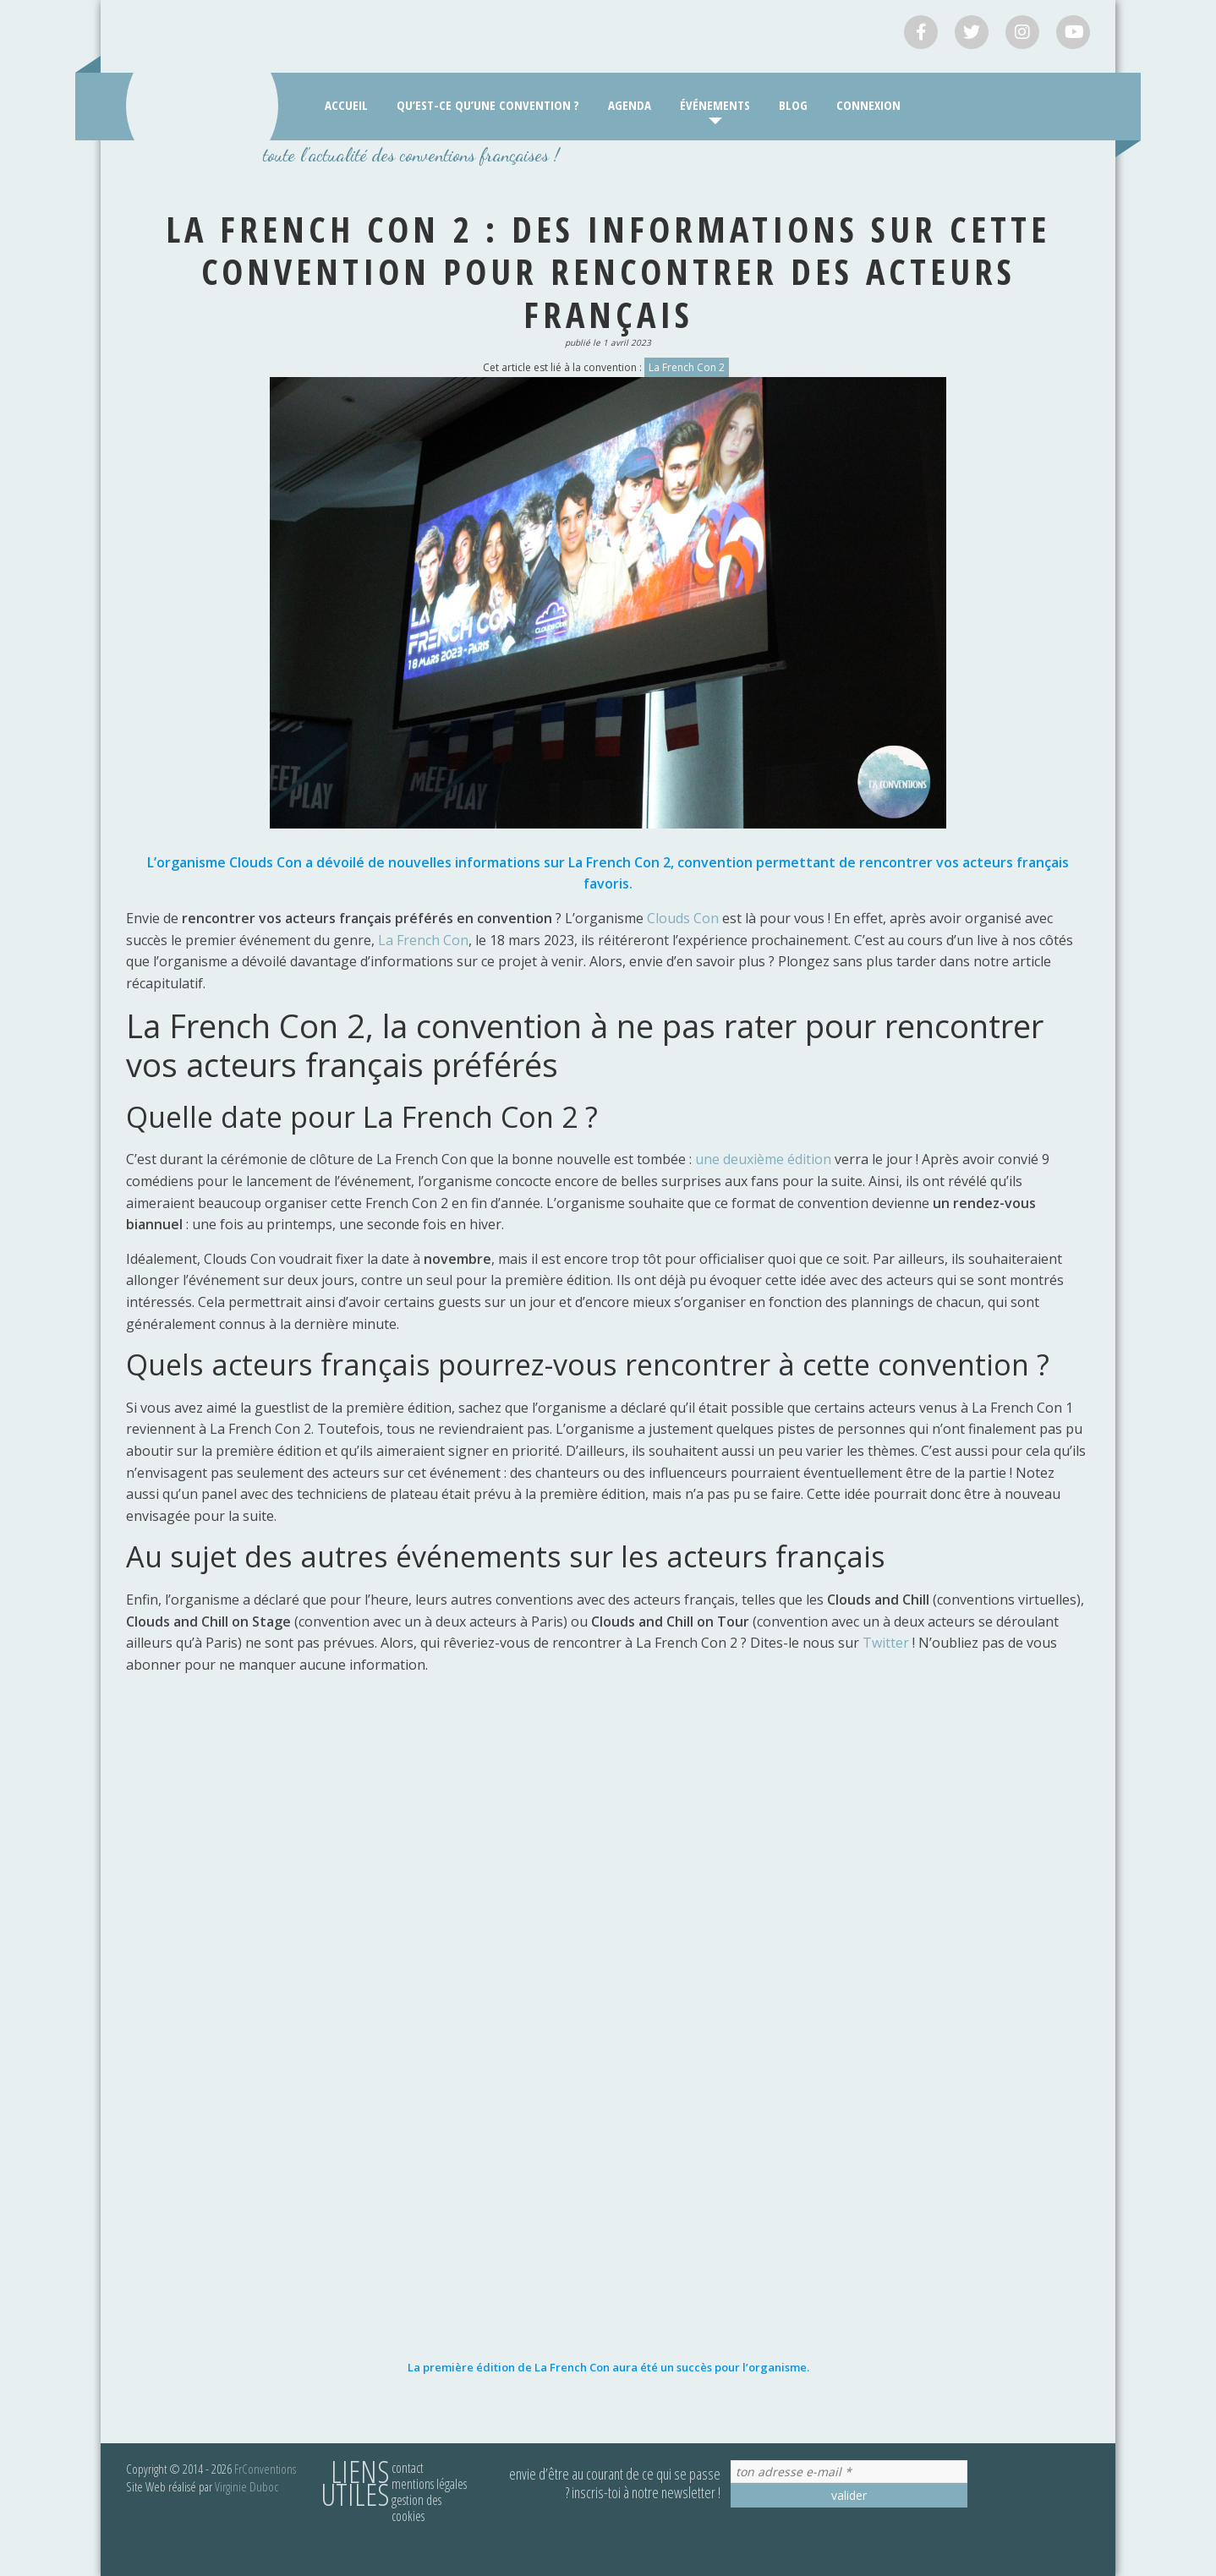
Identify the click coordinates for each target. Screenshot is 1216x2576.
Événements (715, 104)
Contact (408, 2467)
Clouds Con (681, 918)
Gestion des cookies (416, 2508)
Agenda (629, 104)
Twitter (887, 1642)
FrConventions (265, 2468)
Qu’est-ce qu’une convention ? (488, 104)
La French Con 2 (687, 367)
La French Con (423, 940)
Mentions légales (429, 2484)
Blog (793, 104)
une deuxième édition (763, 1159)
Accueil (346, 104)
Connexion (868, 104)
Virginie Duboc (246, 2486)
